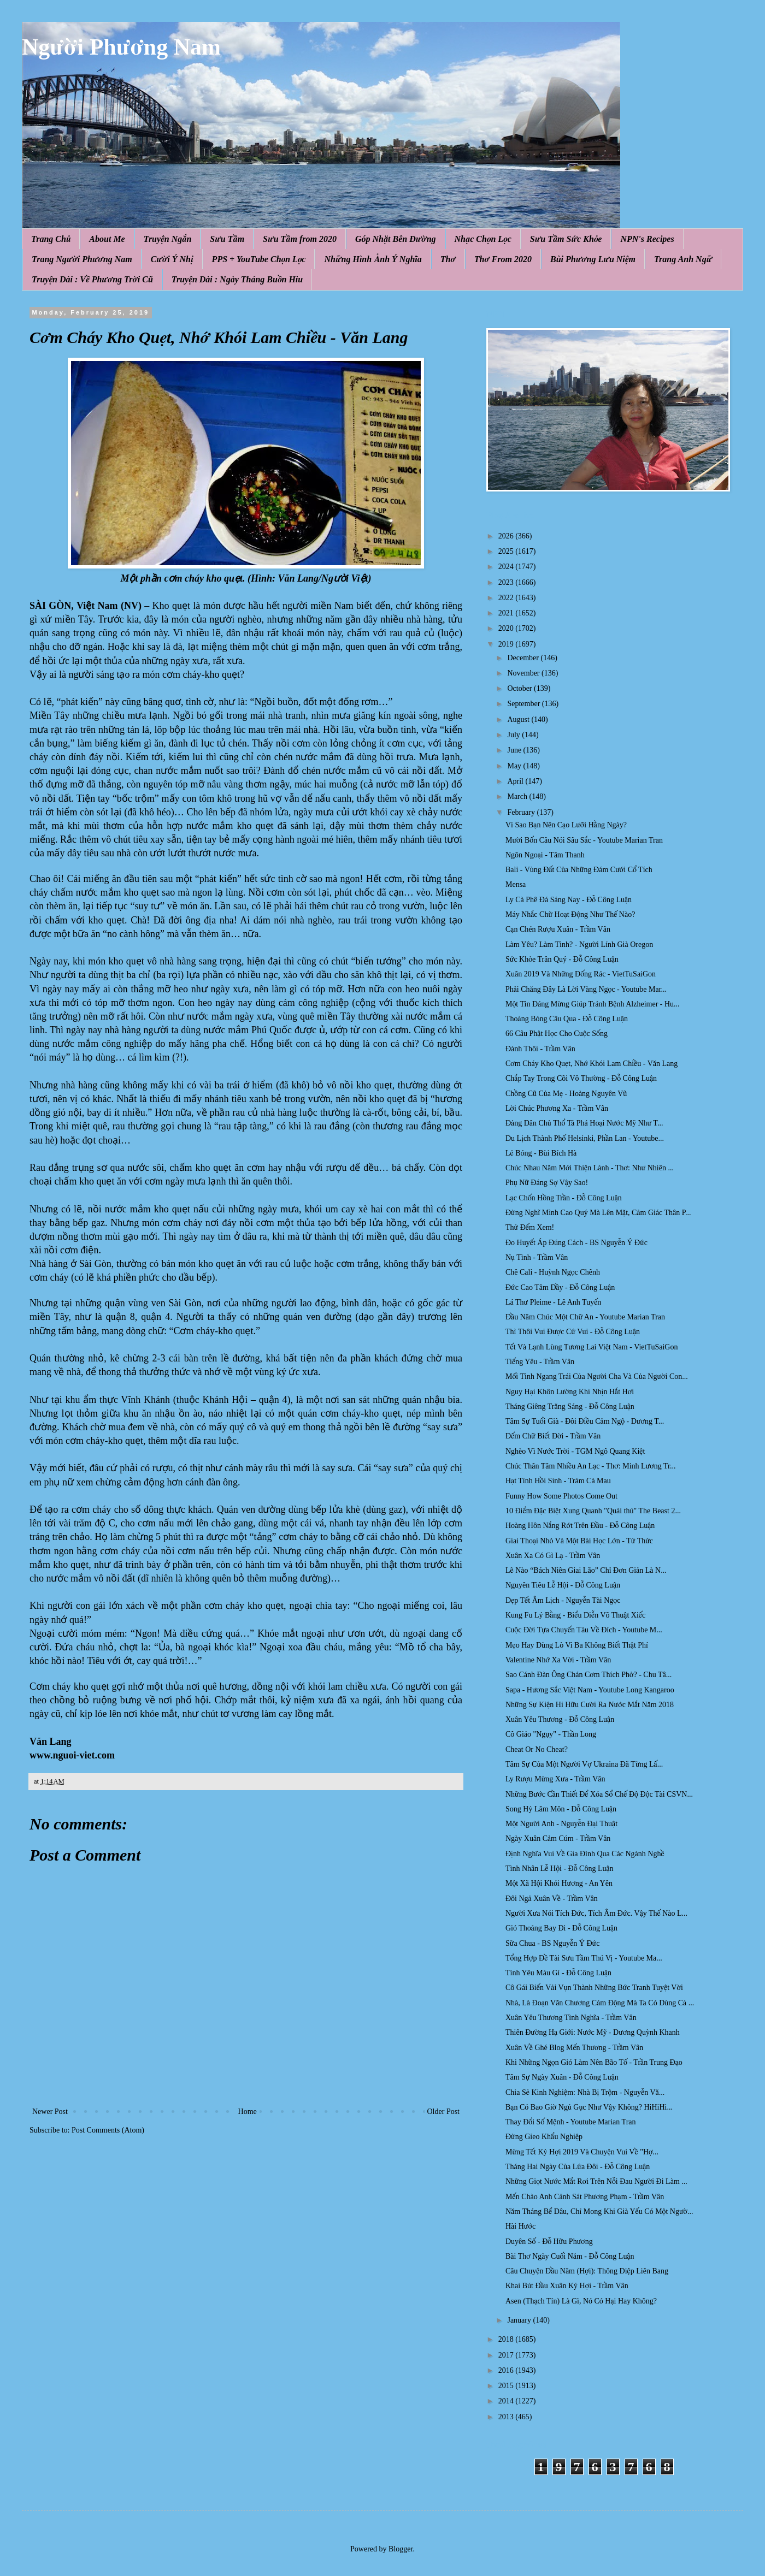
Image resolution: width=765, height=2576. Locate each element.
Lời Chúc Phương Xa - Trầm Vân (556, 1108)
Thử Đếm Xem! (529, 1227)
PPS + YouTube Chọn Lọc (259, 259)
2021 (507, 613)
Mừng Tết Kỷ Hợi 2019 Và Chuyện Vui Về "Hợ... (581, 2152)
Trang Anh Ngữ (683, 259)
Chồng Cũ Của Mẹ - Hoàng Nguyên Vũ (566, 1093)
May (515, 766)
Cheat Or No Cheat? (536, 1749)
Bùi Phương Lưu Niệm (592, 259)
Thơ (448, 259)
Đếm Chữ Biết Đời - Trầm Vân (553, 1436)
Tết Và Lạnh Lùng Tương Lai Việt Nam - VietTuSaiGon (591, 1347)
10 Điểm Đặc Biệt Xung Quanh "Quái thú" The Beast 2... (593, 1511)
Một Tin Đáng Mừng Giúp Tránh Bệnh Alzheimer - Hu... (592, 1004)
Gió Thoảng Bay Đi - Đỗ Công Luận (561, 1928)
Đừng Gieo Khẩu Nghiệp (543, 2137)
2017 (507, 2355)
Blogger (401, 2549)
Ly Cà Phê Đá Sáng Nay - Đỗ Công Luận (568, 900)
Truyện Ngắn (168, 239)
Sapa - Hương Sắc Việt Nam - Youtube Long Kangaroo (589, 1690)
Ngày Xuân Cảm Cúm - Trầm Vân (557, 1838)
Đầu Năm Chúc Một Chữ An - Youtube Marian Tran (585, 1317)
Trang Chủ (50, 239)
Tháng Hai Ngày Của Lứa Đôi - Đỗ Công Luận (577, 2167)
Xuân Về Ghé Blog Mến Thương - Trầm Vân (574, 2048)
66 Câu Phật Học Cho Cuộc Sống (556, 1033)
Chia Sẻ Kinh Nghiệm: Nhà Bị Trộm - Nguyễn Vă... (584, 2092)
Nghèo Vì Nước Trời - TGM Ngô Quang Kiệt (575, 1451)
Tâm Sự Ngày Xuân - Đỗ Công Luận (562, 2077)
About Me (107, 239)
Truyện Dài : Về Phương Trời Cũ (92, 279)
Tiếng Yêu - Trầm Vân (539, 1362)
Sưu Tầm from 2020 (300, 239)
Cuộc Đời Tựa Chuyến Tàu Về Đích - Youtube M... (583, 1630)
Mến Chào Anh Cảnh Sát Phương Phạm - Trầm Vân (584, 2197)
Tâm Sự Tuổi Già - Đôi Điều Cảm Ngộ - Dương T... (584, 1421)
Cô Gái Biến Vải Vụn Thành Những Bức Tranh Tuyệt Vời (594, 1987)
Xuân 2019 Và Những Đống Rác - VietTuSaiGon (580, 974)
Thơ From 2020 (503, 259)
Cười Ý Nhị (172, 259)
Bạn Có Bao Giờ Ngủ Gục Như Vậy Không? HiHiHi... (589, 2107)
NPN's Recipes (647, 239)
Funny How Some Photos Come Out (561, 1496)
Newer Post (50, 2111)
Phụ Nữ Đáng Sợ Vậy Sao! (546, 1183)
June (515, 750)
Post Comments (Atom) (108, 2130)
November (524, 673)
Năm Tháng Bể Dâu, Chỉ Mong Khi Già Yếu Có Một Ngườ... (599, 2211)
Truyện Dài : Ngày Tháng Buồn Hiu (237, 279)
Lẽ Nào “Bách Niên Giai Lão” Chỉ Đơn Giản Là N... (586, 1570)
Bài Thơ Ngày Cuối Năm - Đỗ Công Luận (569, 2256)
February (522, 812)
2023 (507, 582)
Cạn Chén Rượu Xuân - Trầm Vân (557, 929)
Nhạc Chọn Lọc (483, 239)
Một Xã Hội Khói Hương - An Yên (559, 1883)
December (523, 658)
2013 (507, 2417)
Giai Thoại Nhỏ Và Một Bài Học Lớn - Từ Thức (579, 1541)
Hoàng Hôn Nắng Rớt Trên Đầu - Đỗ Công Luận (580, 1525)
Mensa (515, 884)
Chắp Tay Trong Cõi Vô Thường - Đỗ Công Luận (581, 1078)
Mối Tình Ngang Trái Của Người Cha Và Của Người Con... (596, 1376)
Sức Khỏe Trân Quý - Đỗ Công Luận (562, 959)
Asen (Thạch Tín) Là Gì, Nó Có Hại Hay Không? (581, 2301)
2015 (507, 2386)
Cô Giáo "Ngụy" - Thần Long (550, 1734)
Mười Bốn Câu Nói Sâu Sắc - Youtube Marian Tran (584, 840)
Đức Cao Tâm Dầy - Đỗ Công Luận (560, 1287)
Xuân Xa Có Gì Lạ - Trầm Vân (552, 1555)
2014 (507, 2401)
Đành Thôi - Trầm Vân (540, 1049)
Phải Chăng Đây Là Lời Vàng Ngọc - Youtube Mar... (586, 989)
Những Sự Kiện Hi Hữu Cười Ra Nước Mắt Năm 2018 (589, 1705)
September (524, 704)
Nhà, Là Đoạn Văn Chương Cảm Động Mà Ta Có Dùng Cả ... (599, 2003)
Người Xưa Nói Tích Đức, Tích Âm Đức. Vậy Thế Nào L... (596, 1913)
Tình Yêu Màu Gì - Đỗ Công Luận (558, 1973)
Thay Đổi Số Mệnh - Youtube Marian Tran (570, 2122)
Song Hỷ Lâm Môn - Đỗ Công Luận (560, 1809)
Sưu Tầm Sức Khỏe (566, 239)
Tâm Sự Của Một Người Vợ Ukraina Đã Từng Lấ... (584, 1764)
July (514, 735)
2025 (507, 551)
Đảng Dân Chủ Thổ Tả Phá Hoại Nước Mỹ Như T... (584, 1123)
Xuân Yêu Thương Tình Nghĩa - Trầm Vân (571, 2018)
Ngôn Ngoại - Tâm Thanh (545, 855)
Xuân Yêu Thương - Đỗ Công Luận (559, 1719)
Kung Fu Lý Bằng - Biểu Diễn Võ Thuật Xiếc (575, 1615)
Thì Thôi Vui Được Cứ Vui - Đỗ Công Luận (572, 1332)
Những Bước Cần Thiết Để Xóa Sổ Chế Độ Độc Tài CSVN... (599, 1794)
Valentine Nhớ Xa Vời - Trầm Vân (558, 1660)
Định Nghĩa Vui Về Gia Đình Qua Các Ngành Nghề (584, 1854)
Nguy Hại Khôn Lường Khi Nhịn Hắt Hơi (569, 1392)
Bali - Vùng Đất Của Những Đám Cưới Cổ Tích (578, 870)
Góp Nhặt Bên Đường (395, 239)
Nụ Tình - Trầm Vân (536, 1257)
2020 (507, 628)
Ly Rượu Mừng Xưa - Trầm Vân (555, 1779)
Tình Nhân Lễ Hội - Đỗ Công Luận (559, 1868)
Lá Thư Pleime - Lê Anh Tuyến (553, 1302)
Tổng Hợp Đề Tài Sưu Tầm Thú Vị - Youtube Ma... (583, 1958)
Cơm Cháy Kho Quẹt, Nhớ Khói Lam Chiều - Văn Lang (591, 1063)
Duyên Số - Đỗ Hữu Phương (549, 2241)
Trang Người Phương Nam (82, 259)
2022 (507, 598)
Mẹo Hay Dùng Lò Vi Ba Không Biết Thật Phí (576, 1645)
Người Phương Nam (121, 47)
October (520, 688)
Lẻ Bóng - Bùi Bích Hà (540, 1153)
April (516, 781)
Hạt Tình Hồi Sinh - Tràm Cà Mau (558, 1481)
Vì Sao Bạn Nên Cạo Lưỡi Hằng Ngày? (566, 825)
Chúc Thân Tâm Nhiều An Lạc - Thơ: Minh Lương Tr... (590, 1466)
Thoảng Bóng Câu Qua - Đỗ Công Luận (566, 1019)
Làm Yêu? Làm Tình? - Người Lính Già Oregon (579, 944)
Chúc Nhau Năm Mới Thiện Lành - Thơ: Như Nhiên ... (589, 1168)
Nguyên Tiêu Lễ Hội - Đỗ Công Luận (562, 1585)
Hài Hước (520, 2226)
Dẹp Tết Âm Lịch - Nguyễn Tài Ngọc (562, 1600)
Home (247, 2111)
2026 (507, 536)
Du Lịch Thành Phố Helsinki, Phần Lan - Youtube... (584, 1138)
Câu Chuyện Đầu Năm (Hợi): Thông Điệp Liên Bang (586, 2271)
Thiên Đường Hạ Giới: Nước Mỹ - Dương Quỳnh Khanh (592, 2032)
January (520, 2320)
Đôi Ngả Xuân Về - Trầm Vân (551, 1898)
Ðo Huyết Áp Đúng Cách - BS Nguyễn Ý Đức (576, 1243)
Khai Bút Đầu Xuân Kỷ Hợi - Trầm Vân (566, 2286)
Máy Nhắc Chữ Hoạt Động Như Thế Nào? (570, 914)
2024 (507, 566)
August (519, 719)
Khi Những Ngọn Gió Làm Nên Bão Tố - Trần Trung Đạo (593, 2062)
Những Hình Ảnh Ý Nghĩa (372, 259)
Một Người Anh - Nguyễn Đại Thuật (561, 1824)
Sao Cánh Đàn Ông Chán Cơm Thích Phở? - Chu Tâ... (588, 1675)
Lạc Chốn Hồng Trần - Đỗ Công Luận (563, 1198)
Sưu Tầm (227, 239)
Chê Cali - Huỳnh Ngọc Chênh (552, 1272)
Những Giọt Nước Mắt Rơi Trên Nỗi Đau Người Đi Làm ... (596, 2181)
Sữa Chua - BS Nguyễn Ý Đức (552, 1943)
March (518, 796)
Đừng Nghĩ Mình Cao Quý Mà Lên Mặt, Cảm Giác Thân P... (598, 1213)
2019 (507, 644)
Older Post (443, 2111)
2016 (507, 2370)
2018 (507, 2339)
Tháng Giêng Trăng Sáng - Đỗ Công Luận (569, 1406)
